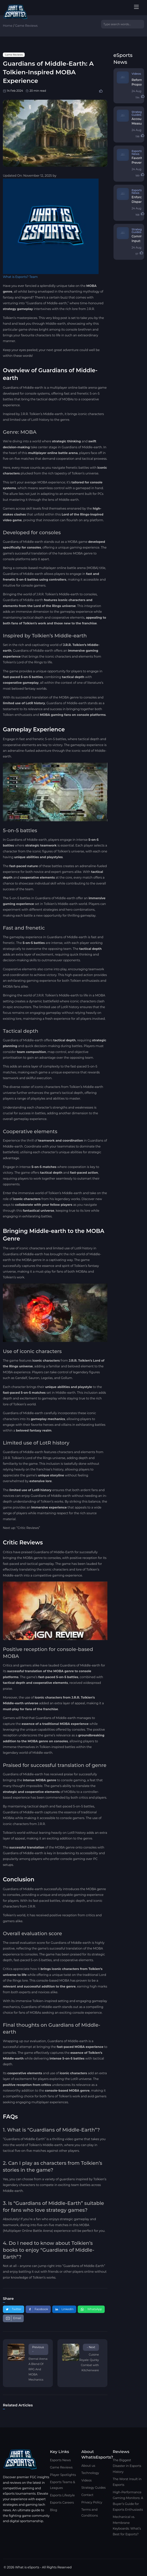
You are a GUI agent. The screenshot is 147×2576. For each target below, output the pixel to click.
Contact (87, 2495)
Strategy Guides (137, 113)
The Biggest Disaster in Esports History (127, 2466)
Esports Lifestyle (62, 2495)
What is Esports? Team (52, 226)
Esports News (137, 152)
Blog (53, 2510)
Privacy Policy (91, 2502)
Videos (136, 73)
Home (7, 26)
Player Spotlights (63, 2475)
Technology (90, 2473)
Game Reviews (26, 26)
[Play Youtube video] (55, 792)
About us (88, 2466)
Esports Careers (62, 2502)
